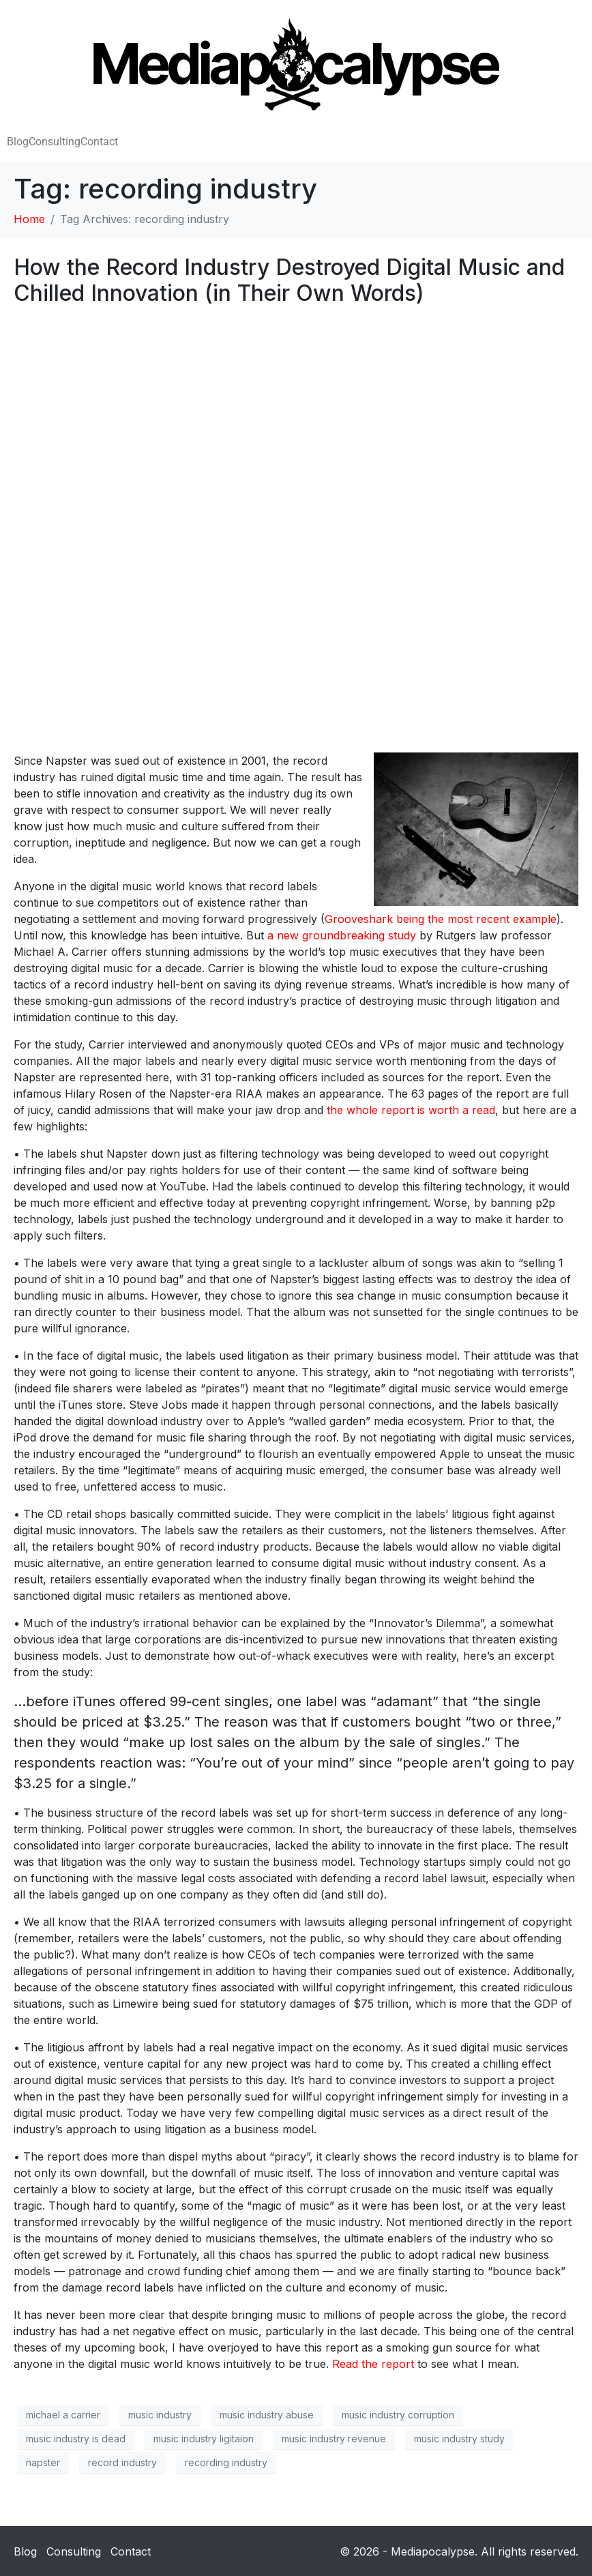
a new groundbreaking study (341, 935)
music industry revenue (334, 2438)
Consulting (54, 141)
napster (43, 2462)
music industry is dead (75, 2438)
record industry (122, 2462)
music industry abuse (267, 2414)
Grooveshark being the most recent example (441, 919)
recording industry (226, 2462)
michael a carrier (63, 2414)
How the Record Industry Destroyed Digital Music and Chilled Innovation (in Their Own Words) (289, 280)
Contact (99, 141)
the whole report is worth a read (411, 1110)
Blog (18, 141)
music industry (160, 2414)
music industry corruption (398, 2414)
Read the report (373, 2364)
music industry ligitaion (203, 2438)
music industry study (459, 2438)
